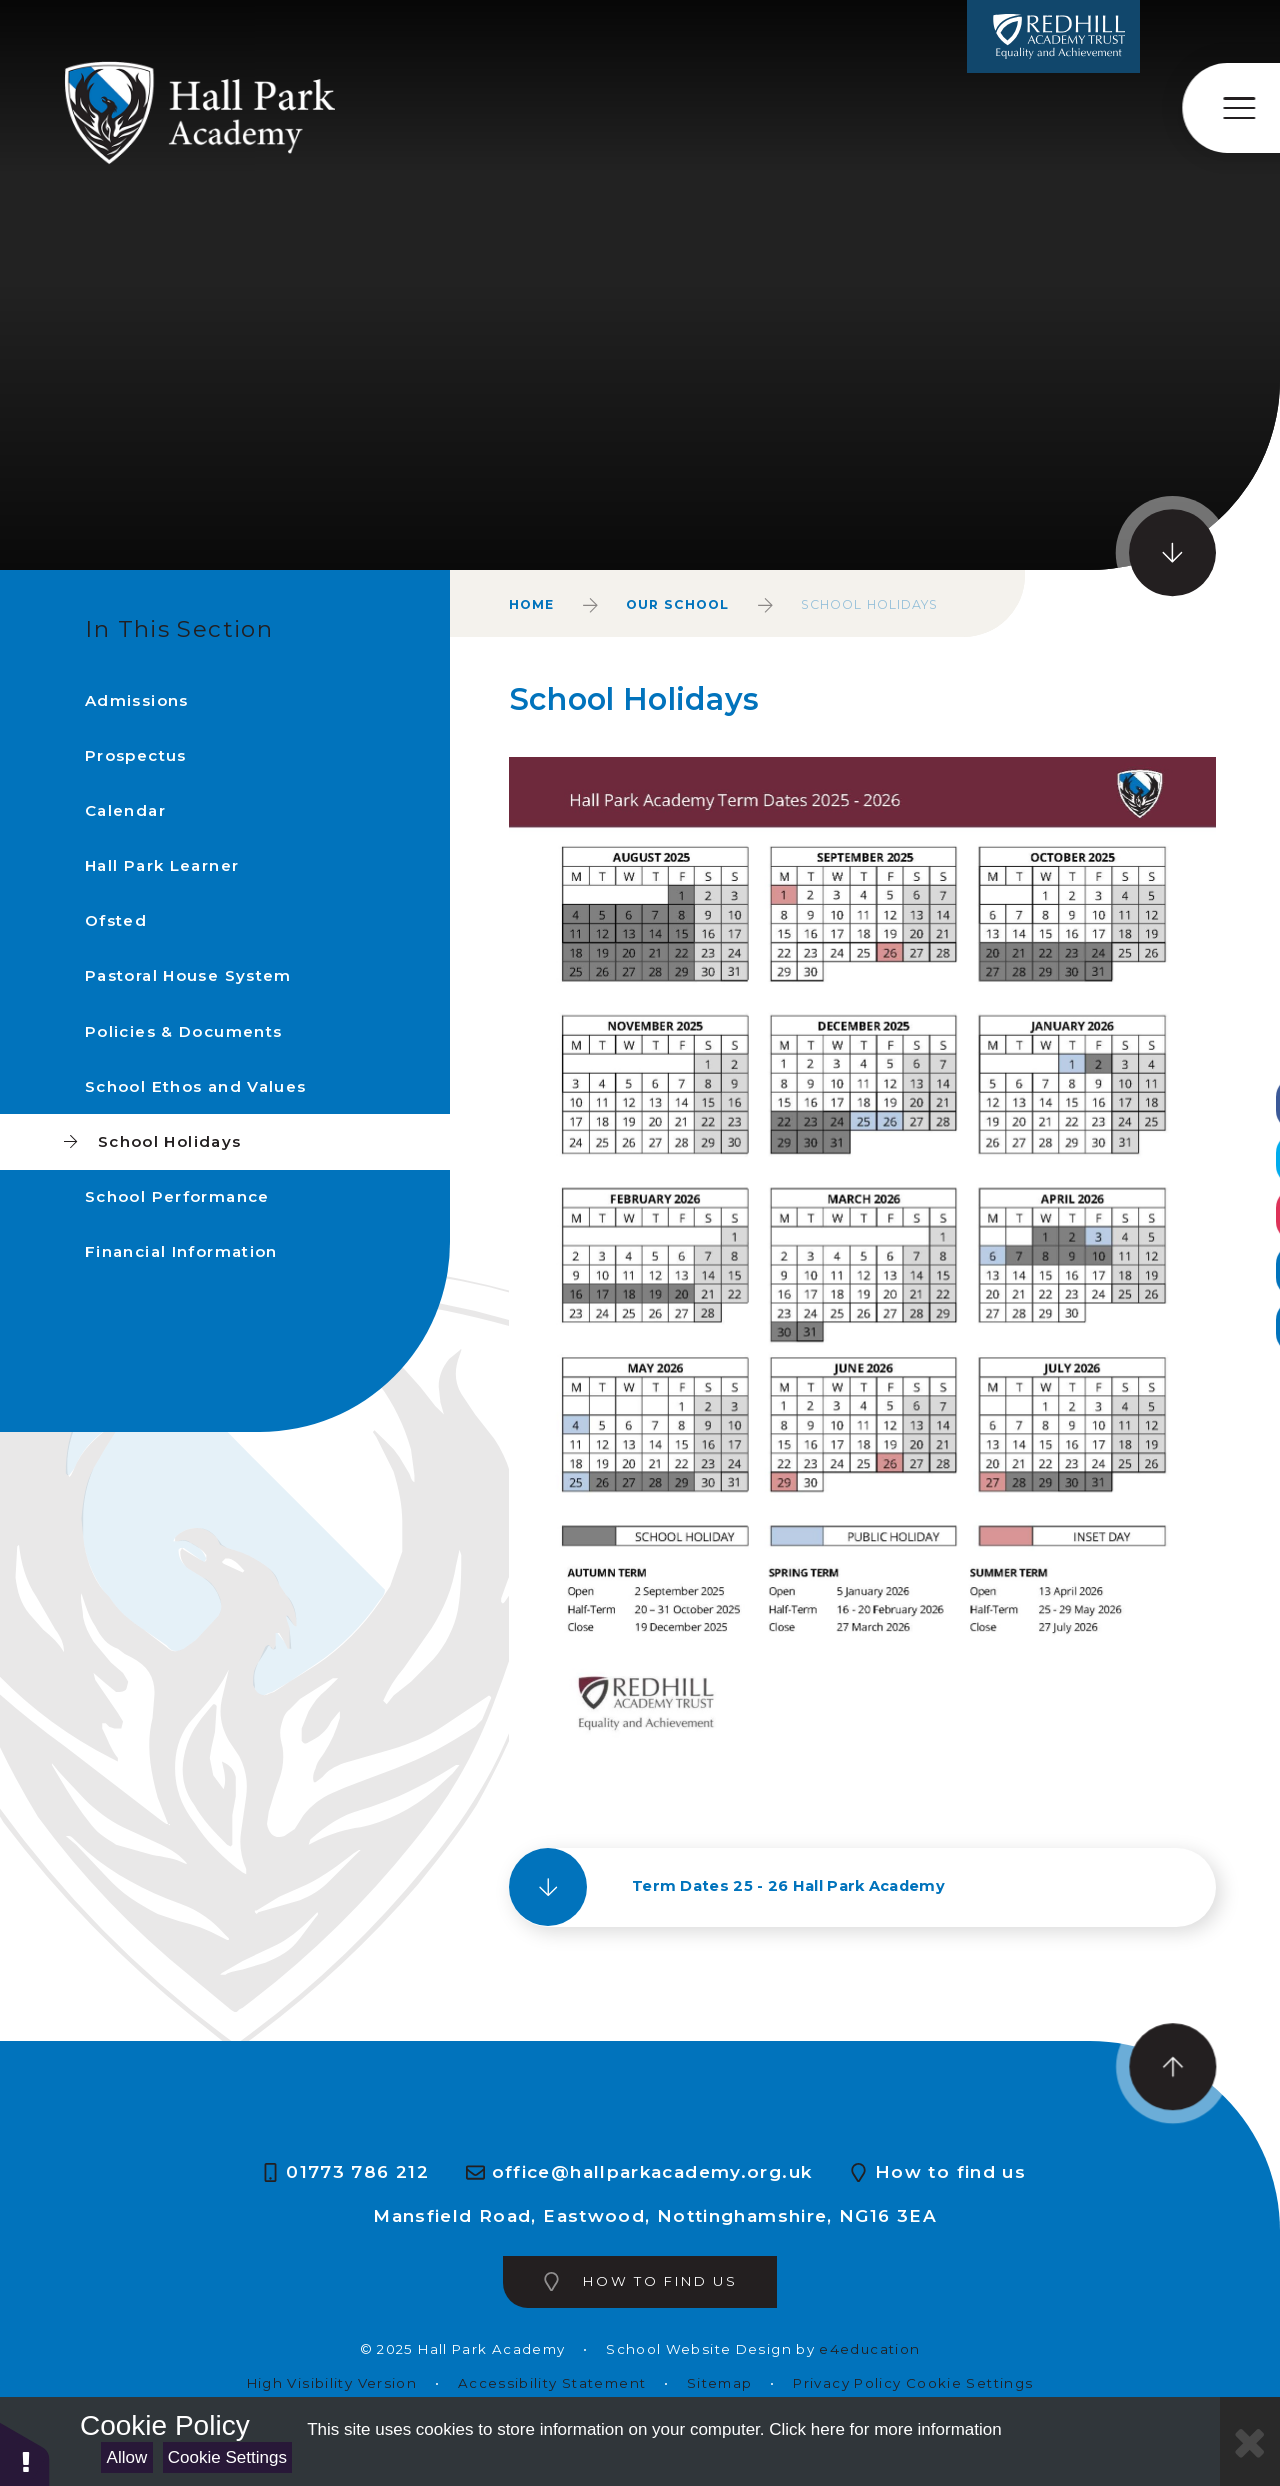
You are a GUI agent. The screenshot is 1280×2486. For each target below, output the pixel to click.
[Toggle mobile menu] (1231, 108)
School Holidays (870, 604)
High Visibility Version (332, 2383)
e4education (869, 2349)
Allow (127, 2457)
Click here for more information (885, 2429)
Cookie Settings (227, 2457)
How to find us (950, 2172)
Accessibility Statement (552, 2383)
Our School (677, 604)
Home (531, 604)
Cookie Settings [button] (970, 2383)
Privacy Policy (847, 2383)
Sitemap (720, 2383)
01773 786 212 (357, 2172)
